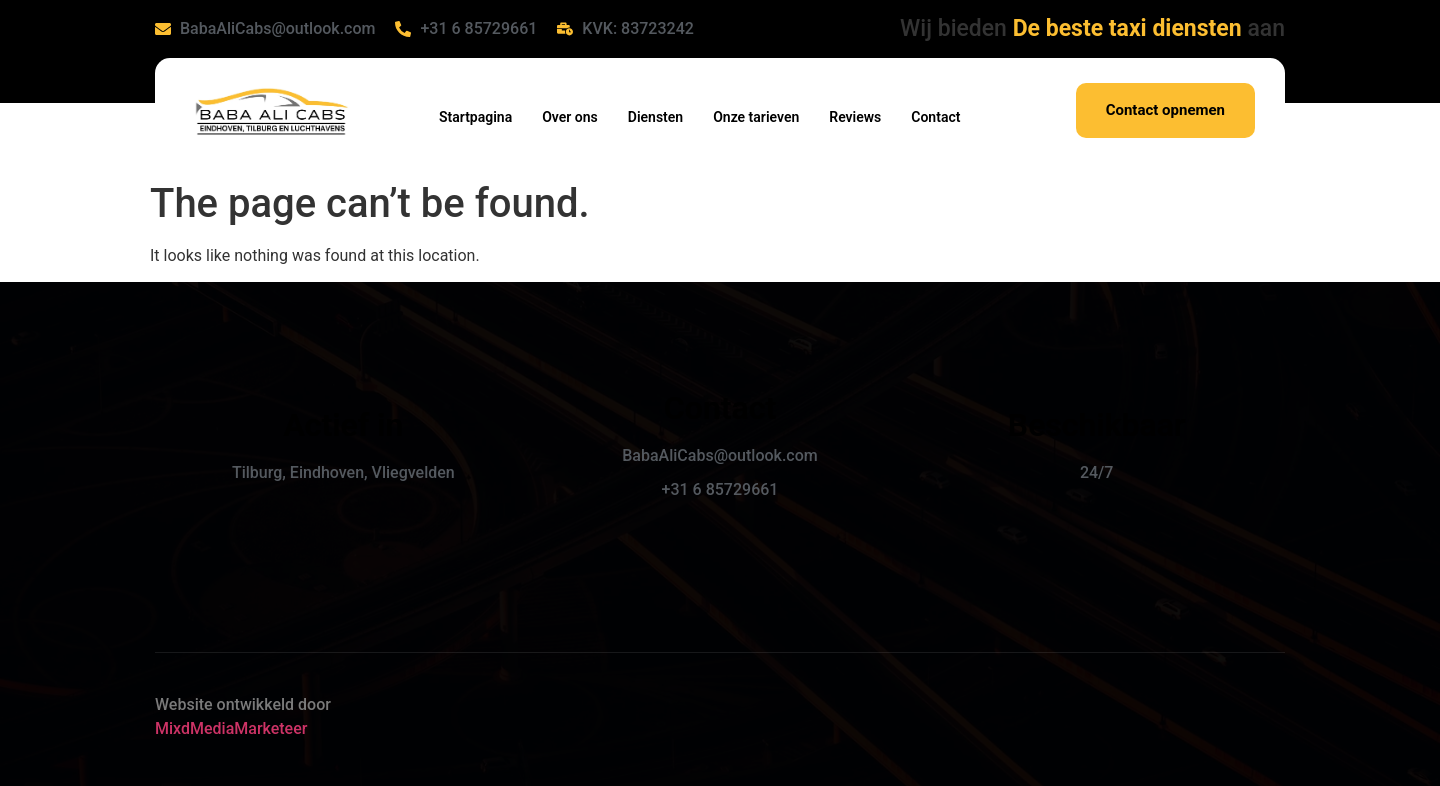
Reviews (855, 117)
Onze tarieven (756, 117)
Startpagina (475, 117)
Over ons (570, 117)
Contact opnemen (1165, 110)
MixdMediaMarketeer (231, 728)
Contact (935, 117)
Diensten (655, 117)
